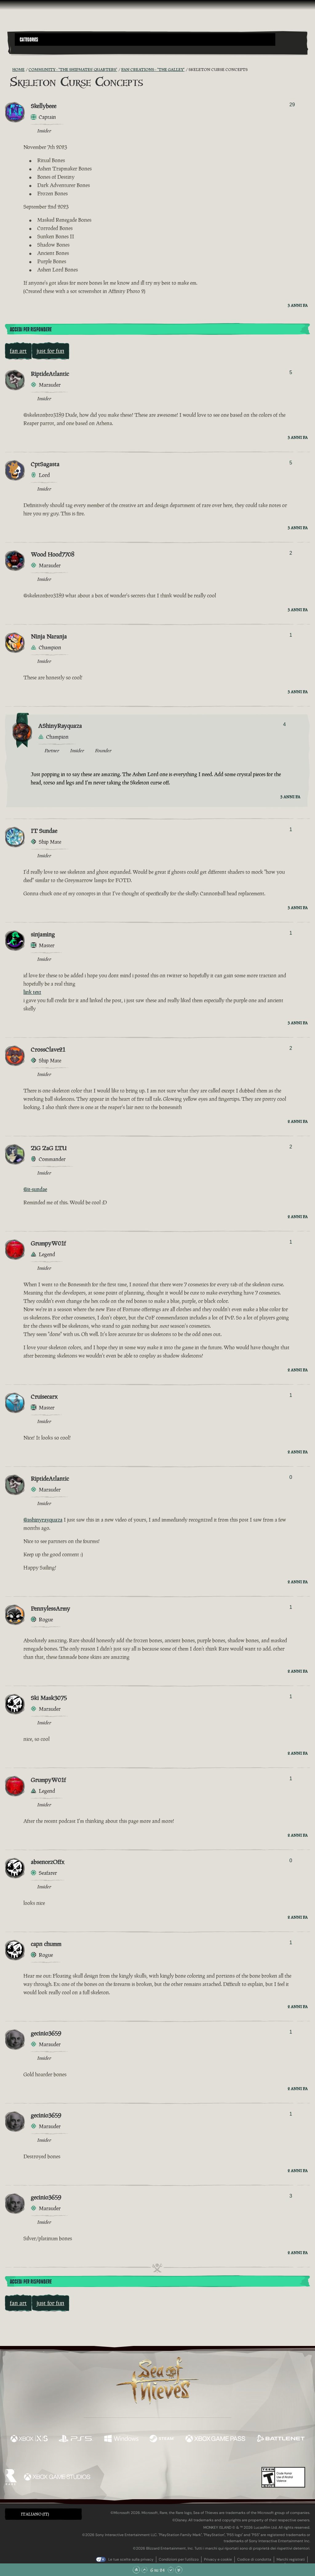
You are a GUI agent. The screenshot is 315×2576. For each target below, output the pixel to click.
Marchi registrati (291, 2559)
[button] (145, 39)
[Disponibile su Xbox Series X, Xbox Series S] (29, 2439)
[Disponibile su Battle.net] (280, 2439)
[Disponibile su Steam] (162, 2439)
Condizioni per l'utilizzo (179, 2559)
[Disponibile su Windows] (121, 2439)
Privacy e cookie (218, 2559)
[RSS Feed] (8, 69)
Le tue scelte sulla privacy (131, 2559)
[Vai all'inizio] (136, 2570)
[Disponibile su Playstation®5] (76, 2439)
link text (32, 992)
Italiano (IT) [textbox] (35, 2514)
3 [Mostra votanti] (290, 2196)
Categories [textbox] (29, 39)
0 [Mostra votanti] (290, 1477)
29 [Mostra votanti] (292, 104)
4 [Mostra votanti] (284, 724)
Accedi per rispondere (31, 330)
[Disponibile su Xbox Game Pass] (215, 2439)
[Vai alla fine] (178, 2570)
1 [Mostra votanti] (290, 635)
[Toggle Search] (26, 49)
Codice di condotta (254, 2559)
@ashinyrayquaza (42, 1519)
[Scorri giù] (171, 2570)
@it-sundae (35, 1189)
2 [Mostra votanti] (290, 553)
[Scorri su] (144, 2570)
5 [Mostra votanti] (290, 372)
